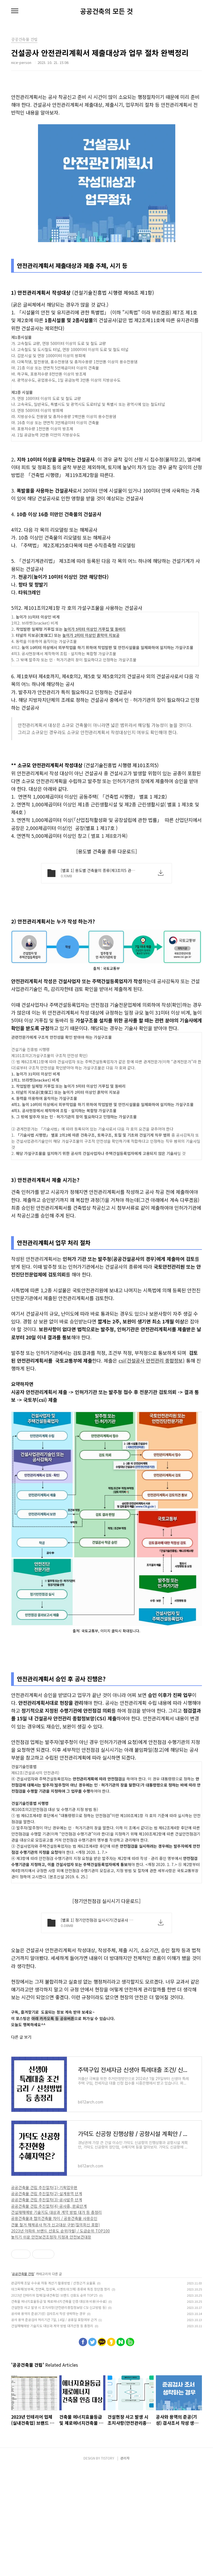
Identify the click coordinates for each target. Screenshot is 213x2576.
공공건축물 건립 (23, 2381)
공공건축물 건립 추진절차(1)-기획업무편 (44, 2294)
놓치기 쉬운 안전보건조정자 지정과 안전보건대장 (51, 2344)
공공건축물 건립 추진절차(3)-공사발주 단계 (46, 2307)
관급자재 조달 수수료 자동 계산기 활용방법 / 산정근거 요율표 (53, 2390)
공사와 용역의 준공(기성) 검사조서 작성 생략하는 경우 (48, 2420)
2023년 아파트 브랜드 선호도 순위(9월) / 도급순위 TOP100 (60, 2338)
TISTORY (107, 2565)
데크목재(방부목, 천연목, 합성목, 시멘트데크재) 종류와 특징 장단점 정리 (60, 2396)
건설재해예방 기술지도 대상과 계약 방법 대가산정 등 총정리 (52, 2433)
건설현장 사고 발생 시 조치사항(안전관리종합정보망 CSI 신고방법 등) (58, 2414)
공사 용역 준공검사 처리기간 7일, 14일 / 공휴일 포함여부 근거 (54, 2427)
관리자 (125, 2565)
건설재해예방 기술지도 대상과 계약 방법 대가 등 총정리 (56, 2319)
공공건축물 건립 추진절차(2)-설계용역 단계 (46, 2301)
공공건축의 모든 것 (106, 11)
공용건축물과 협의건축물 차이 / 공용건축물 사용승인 (54, 2325)
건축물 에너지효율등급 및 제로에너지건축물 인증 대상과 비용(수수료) (59, 2408)
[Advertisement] (106, 862)
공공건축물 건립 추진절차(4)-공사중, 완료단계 (49, 2313)
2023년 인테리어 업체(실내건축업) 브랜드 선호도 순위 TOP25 (54, 2402)
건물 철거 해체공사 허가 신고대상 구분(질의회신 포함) (55, 2332)
